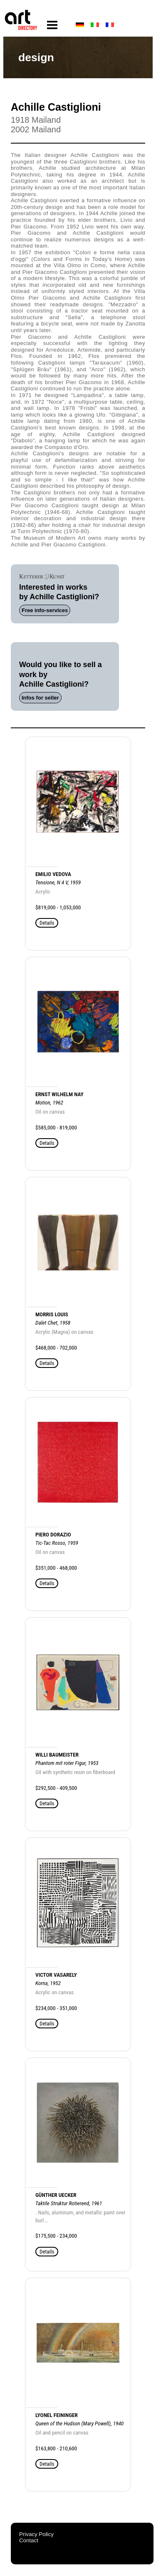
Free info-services (45, 610)
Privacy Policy (36, 2534)
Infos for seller (40, 698)
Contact (28, 2540)
